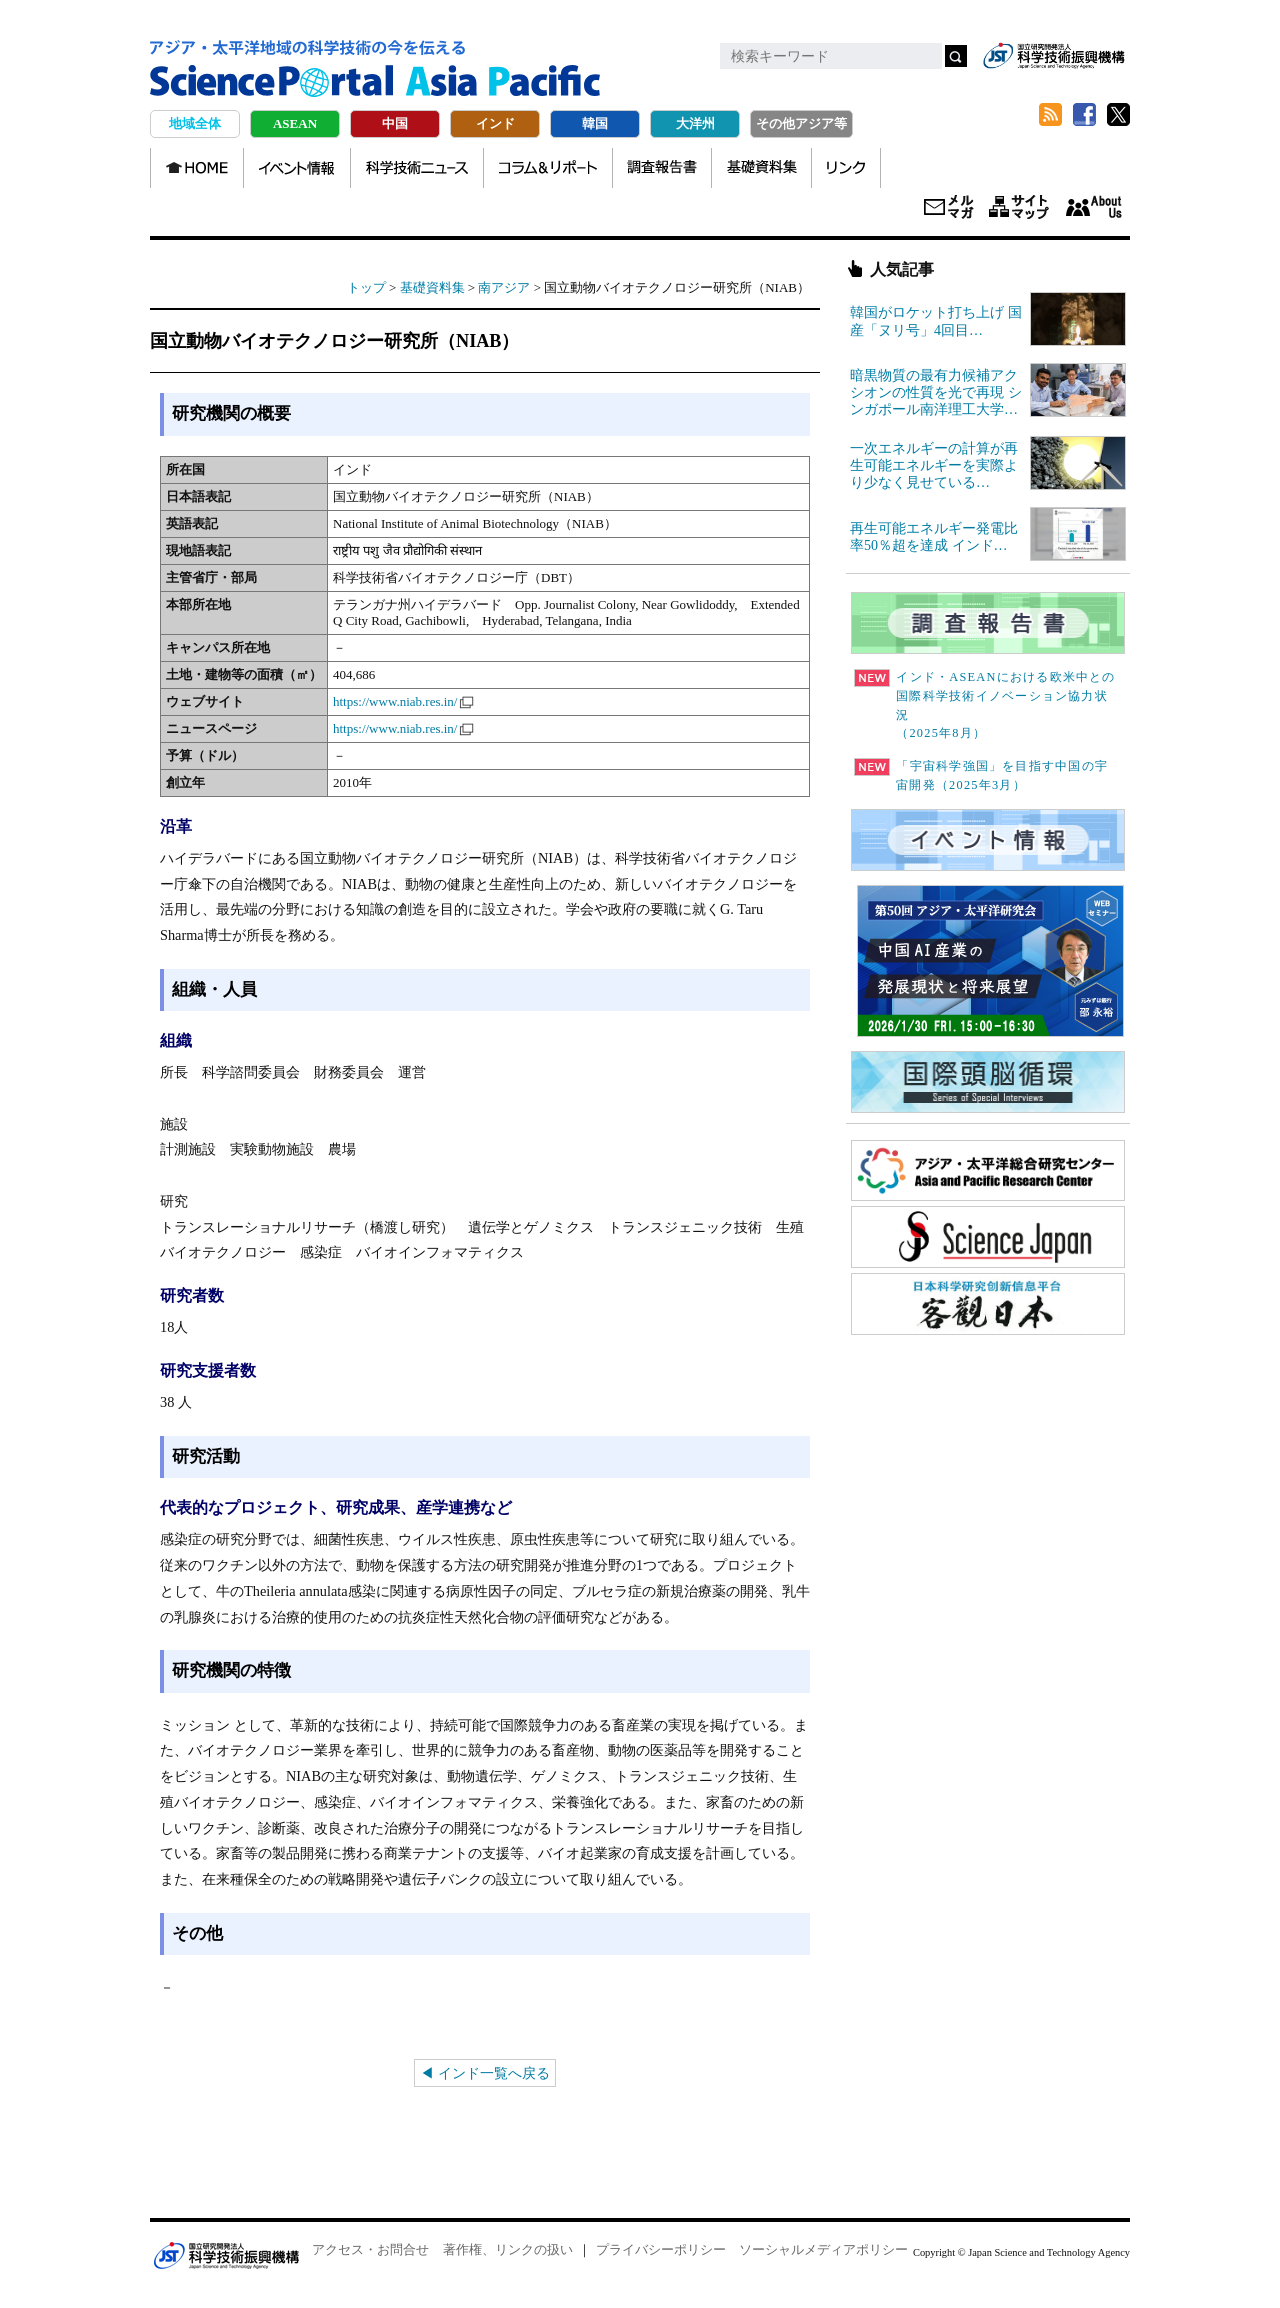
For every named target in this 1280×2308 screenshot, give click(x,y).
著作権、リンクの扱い (508, 2249)
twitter (1118, 115)
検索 (956, 56)
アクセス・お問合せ (370, 2249)
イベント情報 (297, 168)
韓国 (595, 123)
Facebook (1084, 115)
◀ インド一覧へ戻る (485, 2073)
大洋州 (695, 123)
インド (495, 123)
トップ (366, 287)
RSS (1050, 115)
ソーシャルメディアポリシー (823, 2249)
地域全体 (195, 123)
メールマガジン (949, 208)
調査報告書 (662, 168)
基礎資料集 (761, 168)
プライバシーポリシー (661, 2249)
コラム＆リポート (548, 168)
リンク (846, 168)
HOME (197, 168)
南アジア (504, 287)
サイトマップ (1019, 208)
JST (226, 2255)
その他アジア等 (801, 123)
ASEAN (295, 123)
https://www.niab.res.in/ (395, 701)
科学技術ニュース (417, 168)
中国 (395, 123)
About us (1093, 208)
